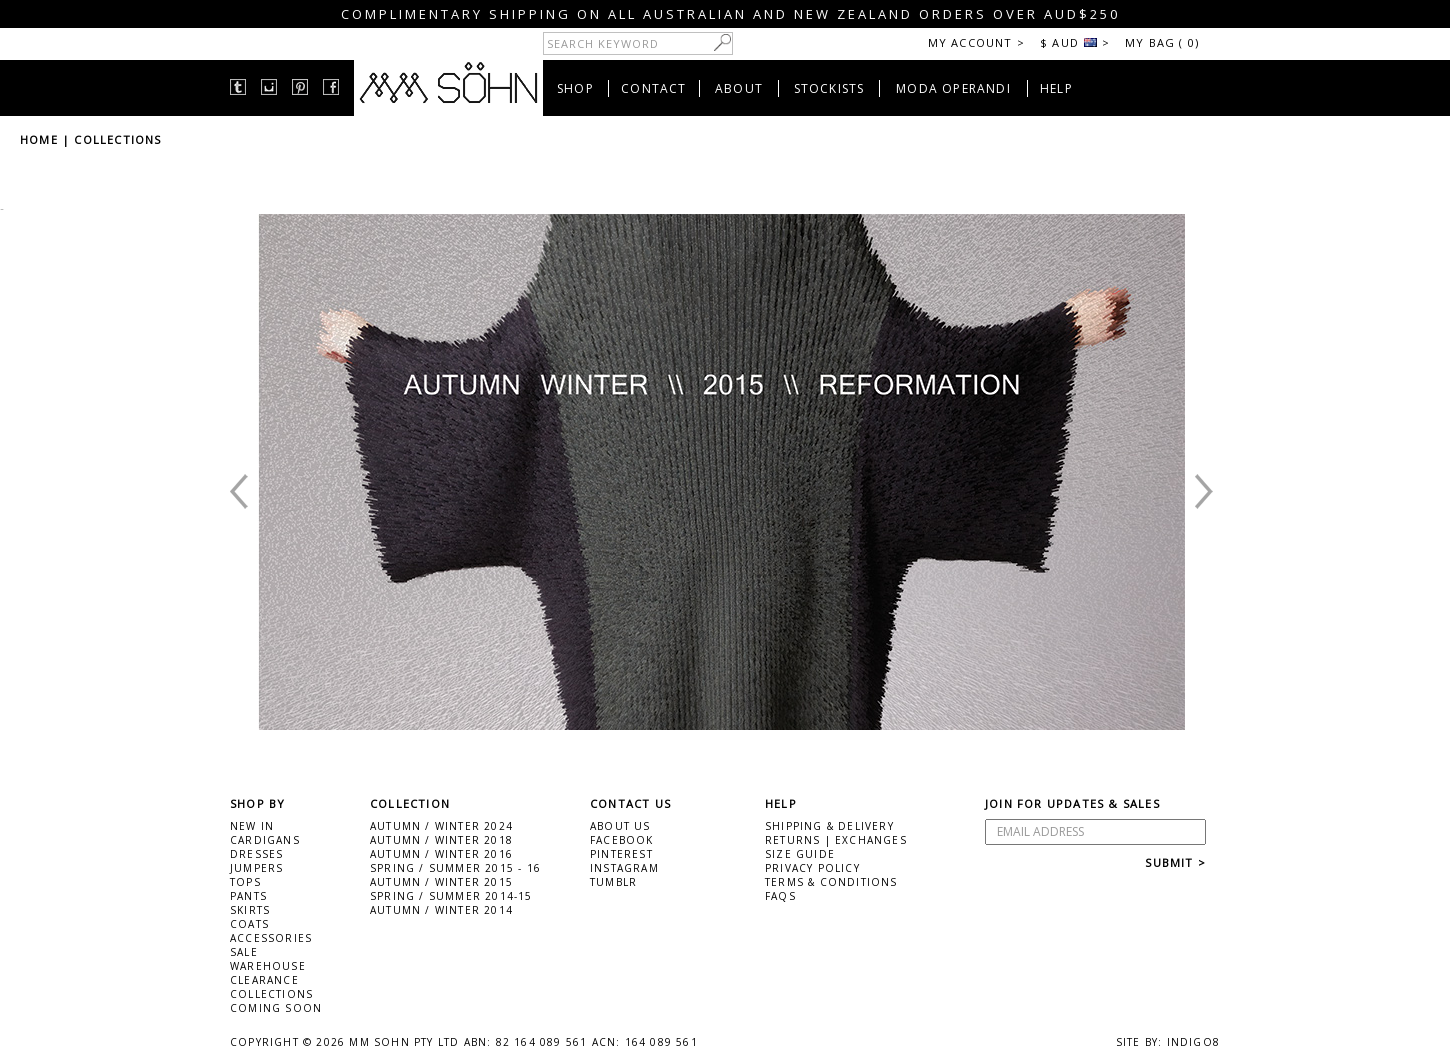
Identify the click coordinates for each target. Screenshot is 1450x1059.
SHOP (575, 88)
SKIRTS (250, 910)
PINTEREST (621, 854)
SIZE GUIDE (800, 854)
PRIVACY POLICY (812, 868)
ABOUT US (620, 826)
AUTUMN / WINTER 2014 (441, 910)
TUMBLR (613, 882)
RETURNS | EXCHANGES (836, 840)
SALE (244, 952)
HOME (39, 139)
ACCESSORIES (271, 938)
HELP (1056, 88)
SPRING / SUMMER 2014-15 (451, 896)
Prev (284, 710)
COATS (249, 924)
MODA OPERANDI (953, 88)
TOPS (245, 882)
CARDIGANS (265, 840)
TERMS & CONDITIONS (831, 882)
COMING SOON (276, 1008)
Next (1159, 710)
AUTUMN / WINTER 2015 (441, 882)
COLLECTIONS (117, 139)
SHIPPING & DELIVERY (829, 826)
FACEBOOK (622, 840)
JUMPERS (256, 868)
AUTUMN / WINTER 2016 (441, 854)
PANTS (248, 896)
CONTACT (653, 88)
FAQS (780, 896)
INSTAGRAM (624, 868)
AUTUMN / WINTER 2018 (441, 840)
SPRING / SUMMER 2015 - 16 (455, 868)
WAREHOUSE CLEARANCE (268, 973)
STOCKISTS (829, 88)
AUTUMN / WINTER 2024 (441, 826)
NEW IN (252, 826)
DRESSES (256, 854)
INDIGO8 (1193, 1042)
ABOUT (739, 88)
